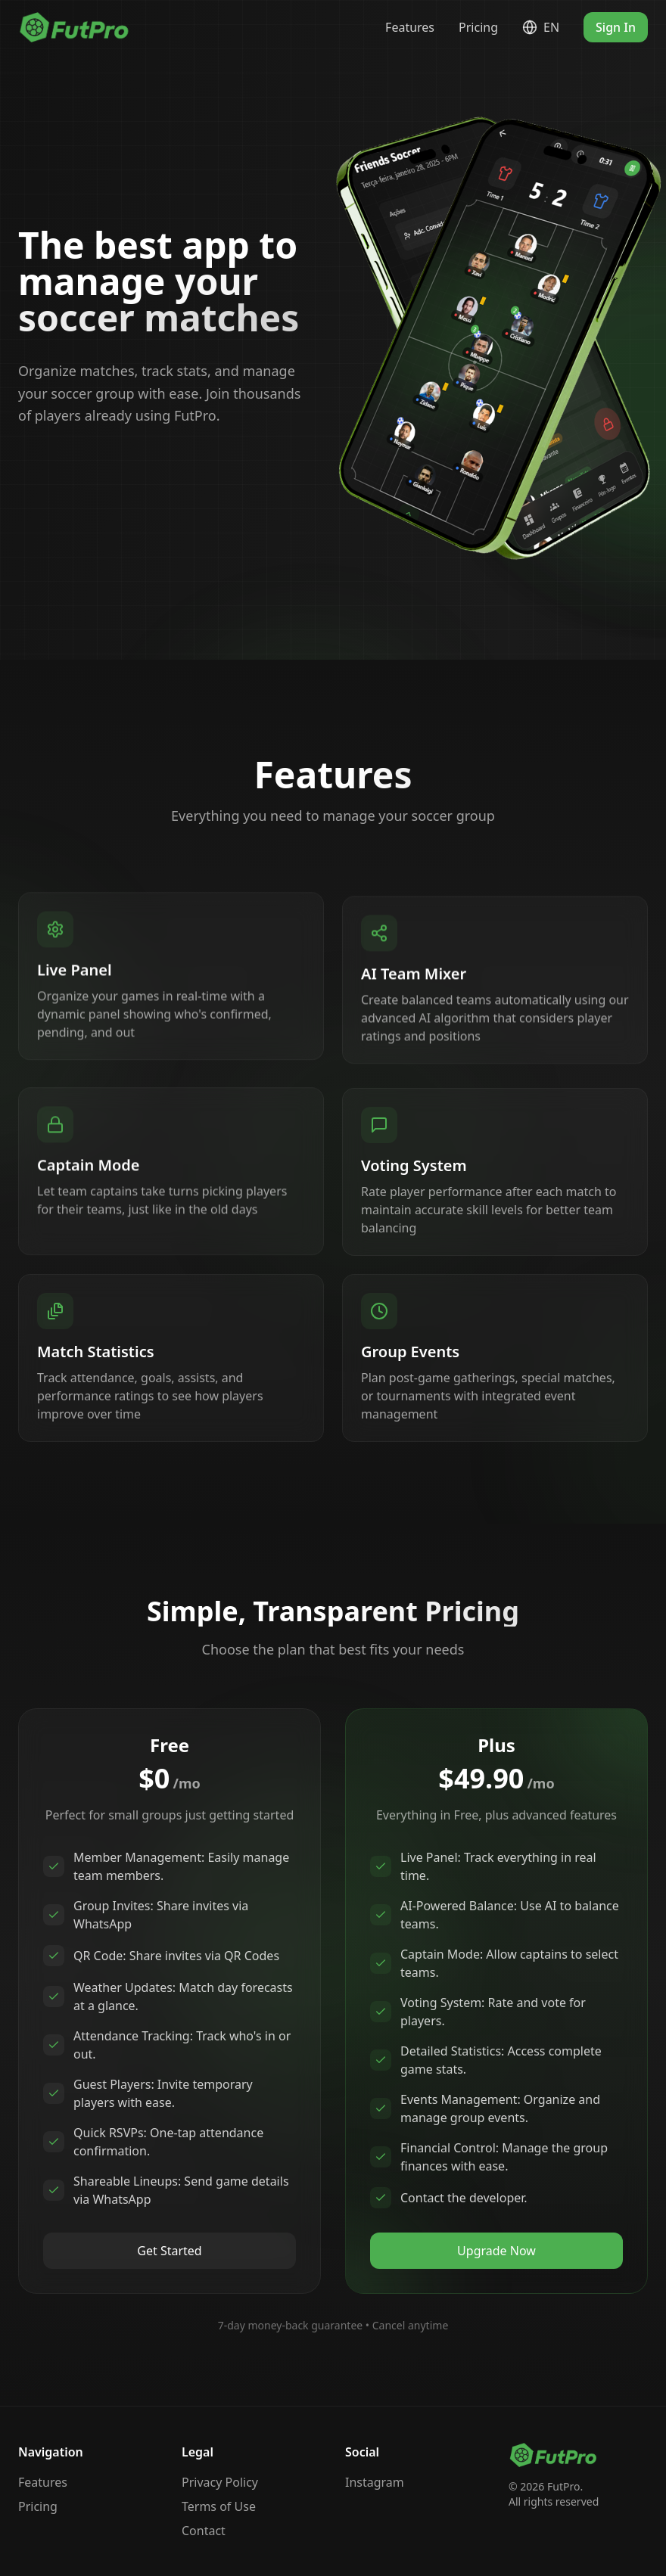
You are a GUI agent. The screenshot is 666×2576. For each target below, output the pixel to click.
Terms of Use (219, 2506)
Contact (204, 2530)
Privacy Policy (220, 2482)
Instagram (374, 2482)
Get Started (169, 2250)
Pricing (478, 27)
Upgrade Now (496, 2250)
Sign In (616, 27)
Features (409, 27)
